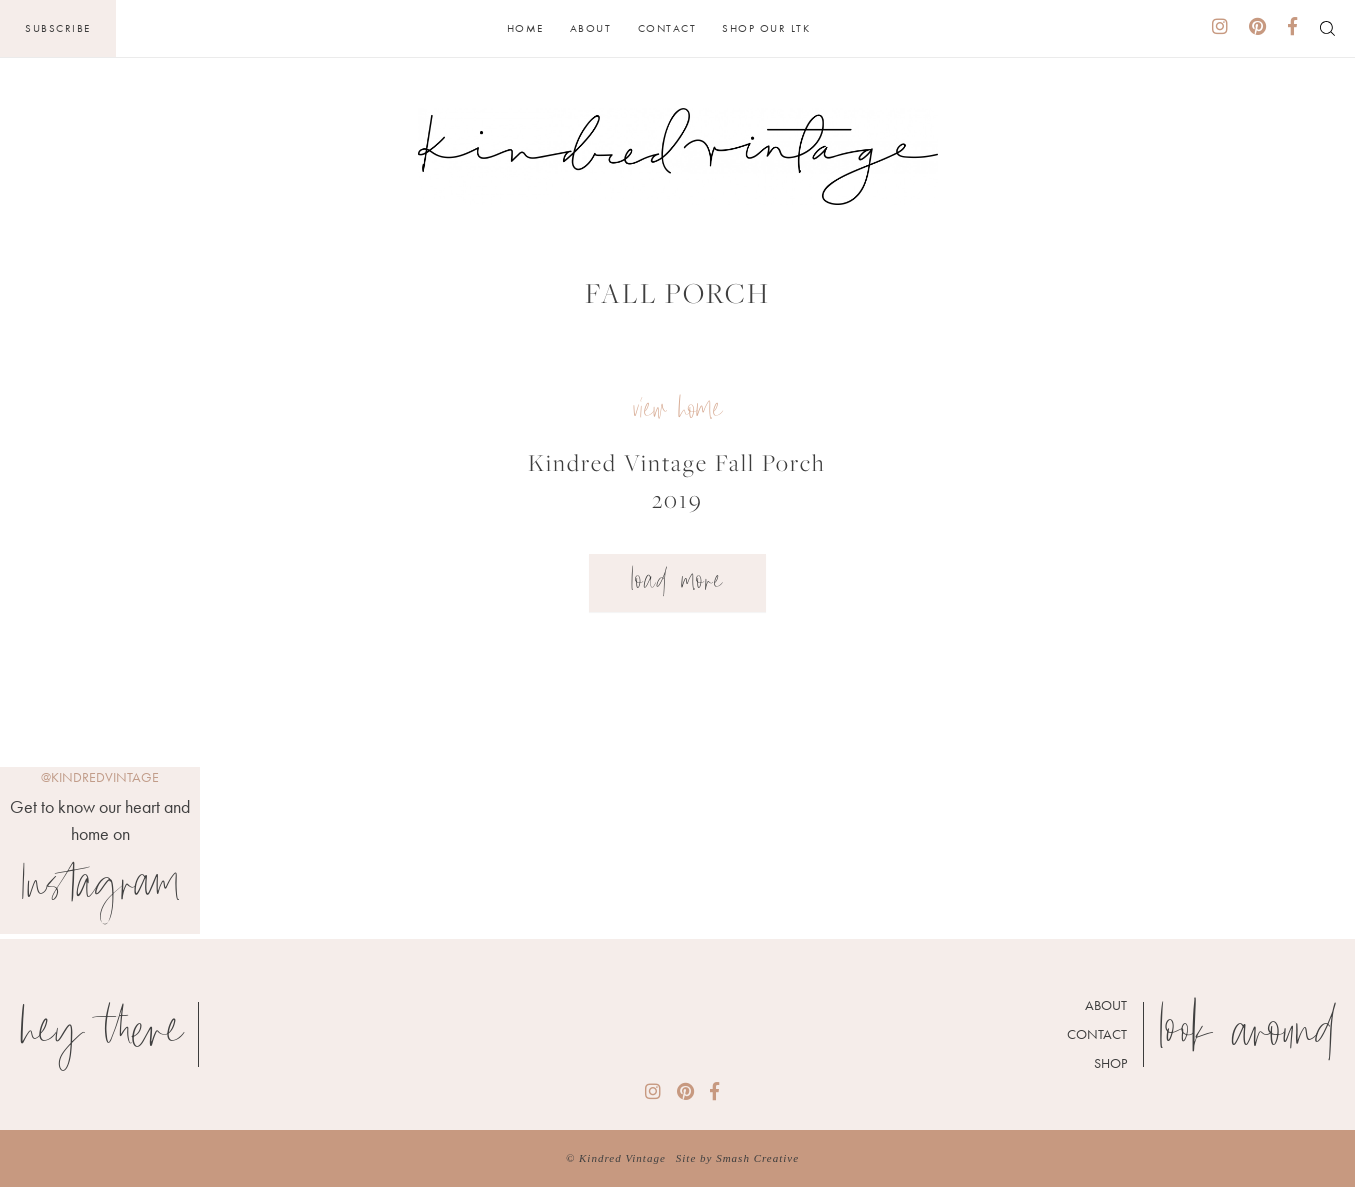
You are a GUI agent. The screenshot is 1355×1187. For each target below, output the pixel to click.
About (591, 28)
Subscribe (58, 28)
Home (525, 28)
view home (677, 411)
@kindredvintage (100, 777)
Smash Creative (757, 1158)
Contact (667, 28)
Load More (677, 583)
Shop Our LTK (766, 28)
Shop (1110, 1063)
